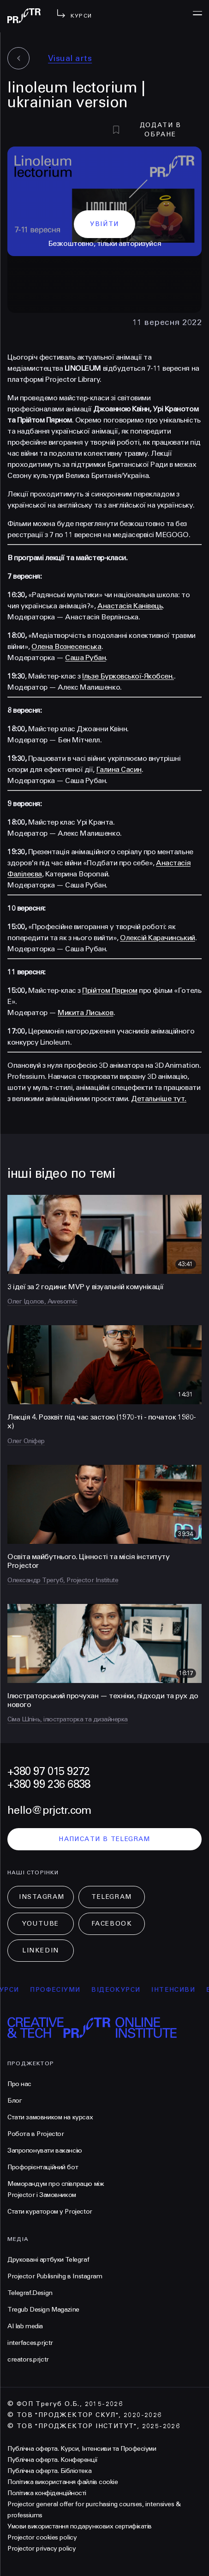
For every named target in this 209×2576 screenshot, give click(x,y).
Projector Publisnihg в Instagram (54, 2276)
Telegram (111, 1897)
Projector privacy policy (41, 2548)
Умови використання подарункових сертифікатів (79, 2526)
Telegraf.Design (30, 2293)
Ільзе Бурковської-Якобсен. (128, 676)
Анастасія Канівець (129, 605)
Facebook (111, 1923)
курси (17, 1990)
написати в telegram (104, 1839)
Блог (14, 2101)
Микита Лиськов (85, 1012)
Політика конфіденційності (46, 2493)
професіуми (66, 1990)
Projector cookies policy (42, 2537)
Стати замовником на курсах (50, 2117)
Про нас (19, 2084)
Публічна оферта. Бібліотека (49, 2471)
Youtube (40, 1923)
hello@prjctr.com (49, 1810)
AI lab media (25, 2326)
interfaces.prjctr (30, 2343)
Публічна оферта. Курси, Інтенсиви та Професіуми (81, 2449)
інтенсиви (184, 1990)
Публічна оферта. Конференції (52, 2460)
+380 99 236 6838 (48, 1784)
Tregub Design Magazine (43, 2309)
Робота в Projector (35, 2134)
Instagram (42, 1897)
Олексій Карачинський (157, 937)
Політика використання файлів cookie (62, 2482)
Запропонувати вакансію (44, 2150)
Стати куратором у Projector (49, 2211)
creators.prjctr (28, 2359)
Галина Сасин (119, 769)
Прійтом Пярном (109, 990)
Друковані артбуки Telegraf (48, 2260)
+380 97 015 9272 (48, 1771)
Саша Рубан (85, 657)
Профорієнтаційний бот (42, 2167)
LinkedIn (40, 1950)
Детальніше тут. (158, 1098)
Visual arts (70, 58)
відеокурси (126, 1990)
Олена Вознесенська (66, 646)
